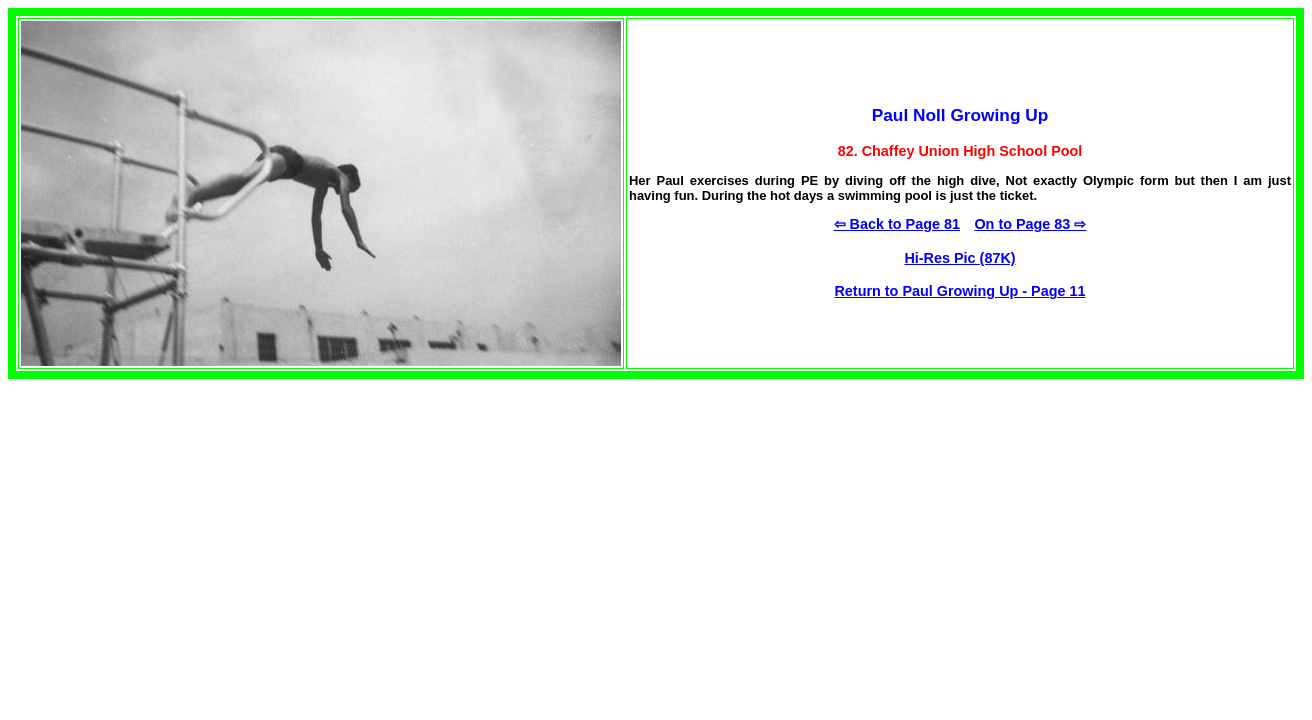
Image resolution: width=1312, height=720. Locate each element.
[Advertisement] (176, 519)
